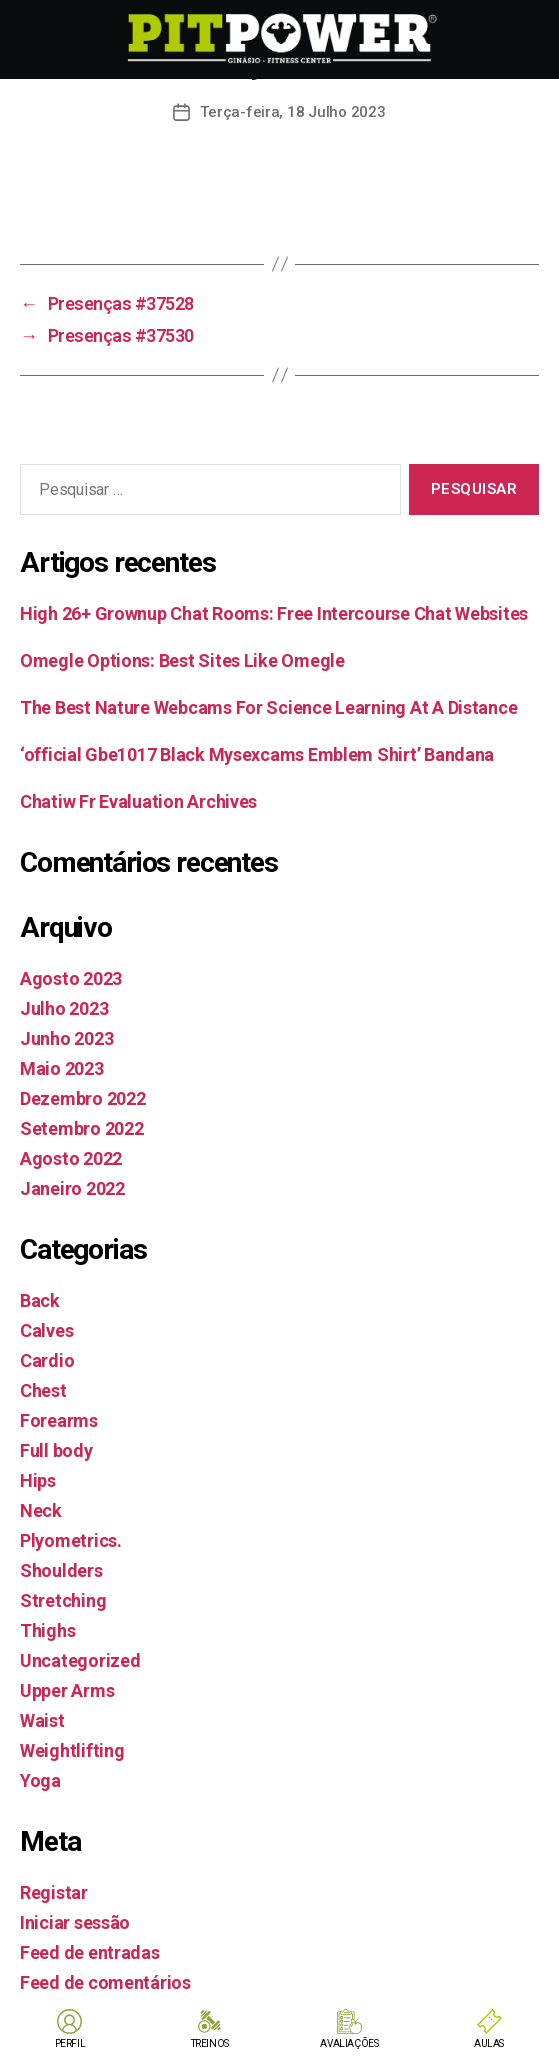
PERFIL (70, 2043)
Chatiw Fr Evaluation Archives (138, 801)
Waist (42, 1720)
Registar (54, 1892)
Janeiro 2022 (72, 1188)
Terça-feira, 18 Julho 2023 (292, 112)
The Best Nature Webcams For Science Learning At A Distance (268, 707)
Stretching (63, 1600)
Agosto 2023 (71, 978)
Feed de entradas (90, 1952)
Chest (43, 1390)
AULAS (489, 2043)
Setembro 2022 (82, 1128)
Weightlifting (72, 1750)
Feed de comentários (105, 1982)
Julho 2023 (64, 1008)
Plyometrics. (71, 1540)
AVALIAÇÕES (349, 2043)
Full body (56, 1450)
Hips (38, 1480)
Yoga (40, 1780)
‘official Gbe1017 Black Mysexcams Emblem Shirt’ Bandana (257, 754)
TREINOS (210, 2043)
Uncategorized (80, 1660)
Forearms (59, 1420)
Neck (41, 1510)
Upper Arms (67, 1690)
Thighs (47, 1630)
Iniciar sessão (75, 1922)
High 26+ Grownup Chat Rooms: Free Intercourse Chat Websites (274, 613)
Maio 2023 (62, 1068)
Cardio (47, 1360)
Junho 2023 (66, 1038)
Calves (46, 1330)
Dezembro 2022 (83, 1098)
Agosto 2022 (71, 1158)
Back (40, 1300)
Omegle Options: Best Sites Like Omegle (182, 660)
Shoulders (61, 1570)
